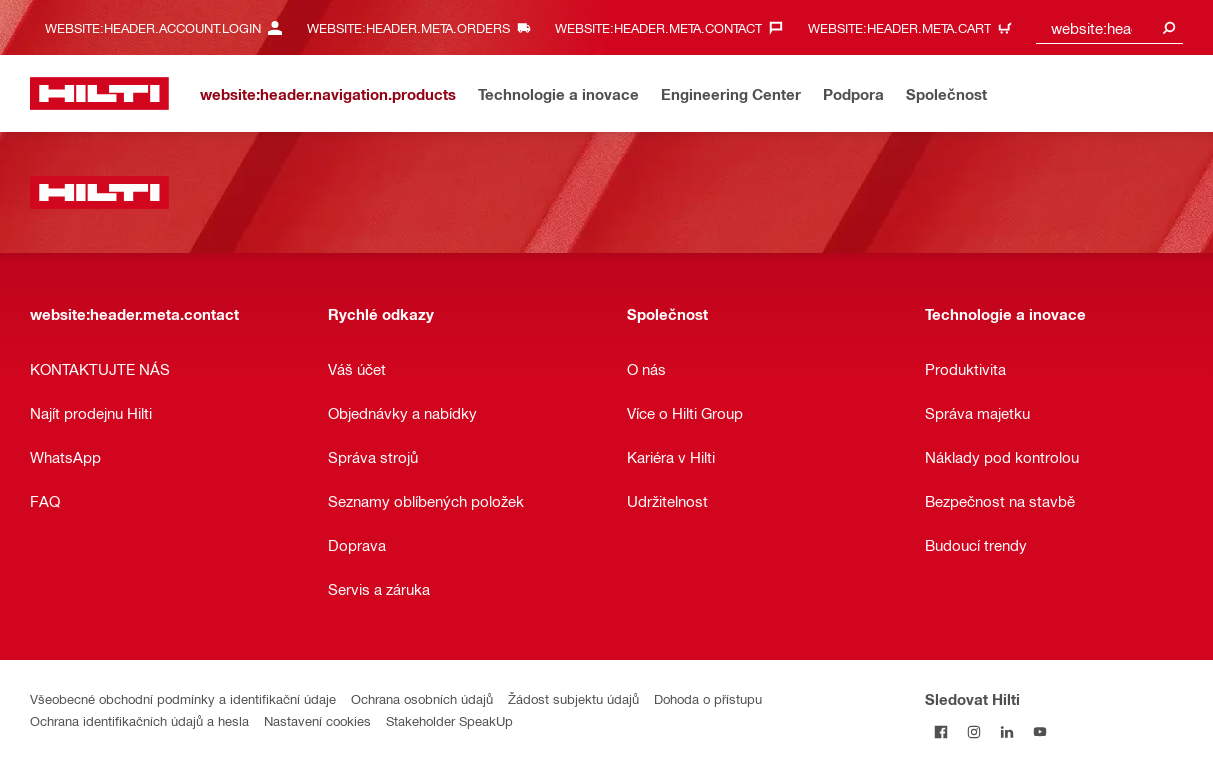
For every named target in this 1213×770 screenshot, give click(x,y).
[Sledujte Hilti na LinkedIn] (1007, 731)
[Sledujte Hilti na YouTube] (1040, 731)
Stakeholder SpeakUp (449, 720)
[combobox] (1109, 27)
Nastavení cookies (317, 720)
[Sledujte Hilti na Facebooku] (941, 731)
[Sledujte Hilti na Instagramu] (974, 731)
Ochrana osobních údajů (422, 698)
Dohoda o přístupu (708, 698)
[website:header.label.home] (99, 93)
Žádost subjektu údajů (573, 698)
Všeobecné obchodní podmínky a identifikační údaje (183, 698)
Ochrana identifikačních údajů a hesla (139, 720)
